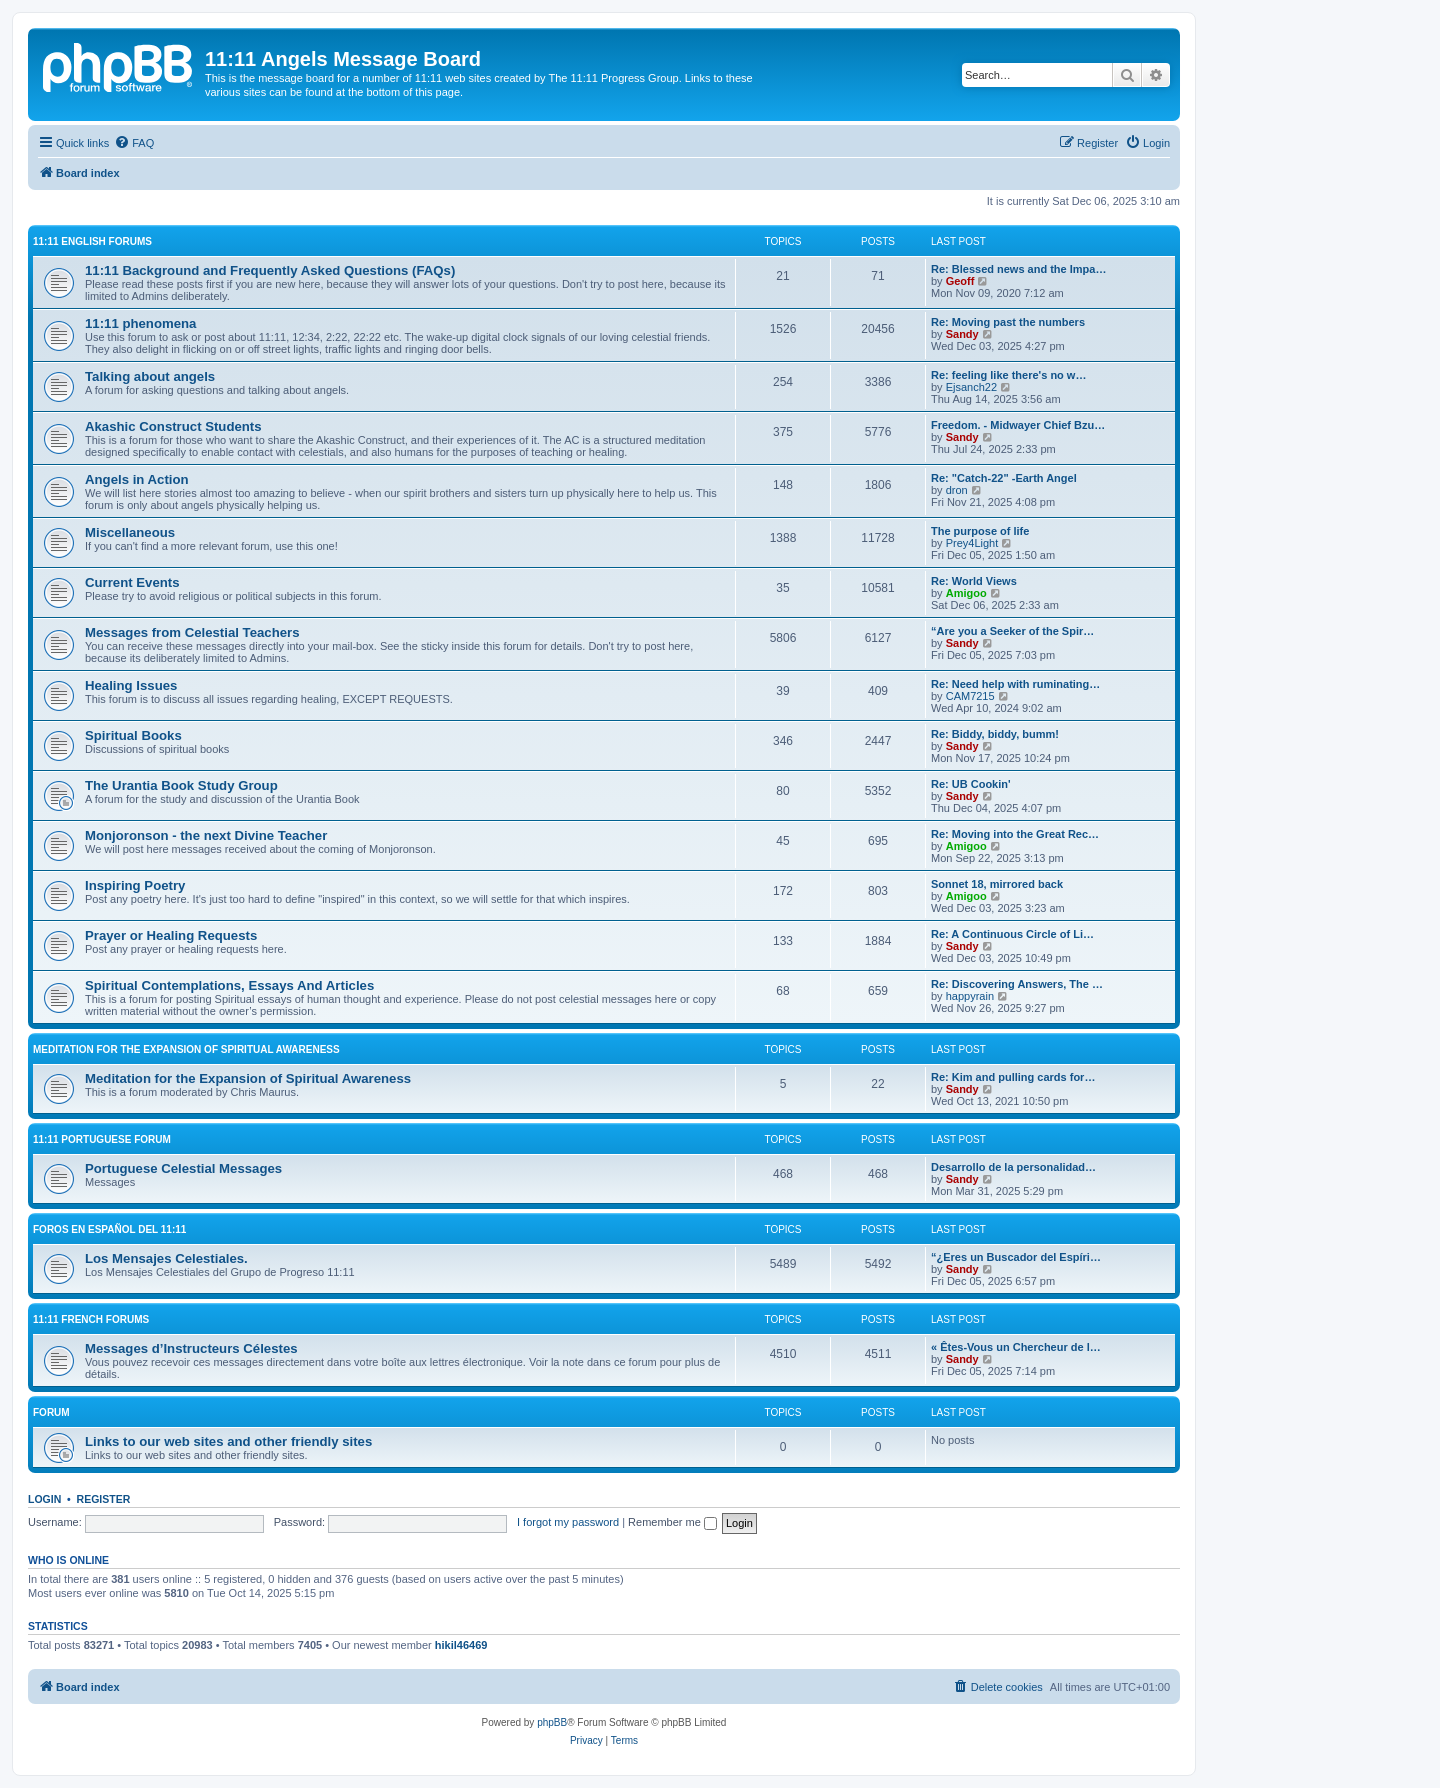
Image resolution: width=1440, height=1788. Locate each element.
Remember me (672, 1522)
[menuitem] (134, 143)
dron (957, 490)
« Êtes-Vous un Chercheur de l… (1016, 1347)
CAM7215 (970, 696)
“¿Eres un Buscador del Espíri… (1016, 1257)
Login (44, 1499)
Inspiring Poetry (135, 885)
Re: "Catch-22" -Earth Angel (1004, 478)
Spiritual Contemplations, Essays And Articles (229, 985)
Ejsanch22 (971, 387)
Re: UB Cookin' (971, 784)
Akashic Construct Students (173, 426)
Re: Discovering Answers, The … (1017, 984)
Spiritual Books (133, 735)
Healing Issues (131, 685)
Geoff (960, 281)
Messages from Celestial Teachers (192, 632)
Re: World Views (974, 581)
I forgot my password (568, 1522)
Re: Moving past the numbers (1008, 322)
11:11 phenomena (140, 323)
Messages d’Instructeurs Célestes (191, 1348)
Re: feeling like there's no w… (1008, 375)
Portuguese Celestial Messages (183, 1168)
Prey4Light (972, 543)
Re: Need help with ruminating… (1015, 684)
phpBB (552, 1722)
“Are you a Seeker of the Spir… (1012, 631)
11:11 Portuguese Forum (102, 1139)
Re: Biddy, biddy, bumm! (995, 734)
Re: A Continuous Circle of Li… (1012, 934)
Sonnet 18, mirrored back (997, 884)
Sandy (962, 334)
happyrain (970, 996)
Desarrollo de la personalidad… (1013, 1167)
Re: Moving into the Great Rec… (1015, 834)
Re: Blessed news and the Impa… (1018, 269)
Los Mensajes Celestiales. (166, 1258)
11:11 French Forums (91, 1319)
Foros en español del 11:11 (109, 1229)
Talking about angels (150, 376)
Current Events (132, 582)
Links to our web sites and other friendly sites (228, 1441)
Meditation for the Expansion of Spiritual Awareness (186, 1049)
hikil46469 (461, 1645)
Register (104, 1499)
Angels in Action (137, 479)
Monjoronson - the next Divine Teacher (206, 835)
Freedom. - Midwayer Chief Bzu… (1018, 425)
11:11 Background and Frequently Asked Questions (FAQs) (270, 270)
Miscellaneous (130, 532)
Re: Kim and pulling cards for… (1013, 1077)
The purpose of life (980, 531)
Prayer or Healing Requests (171, 935)
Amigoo (966, 593)
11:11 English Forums (92, 241)
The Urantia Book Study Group (181, 785)
